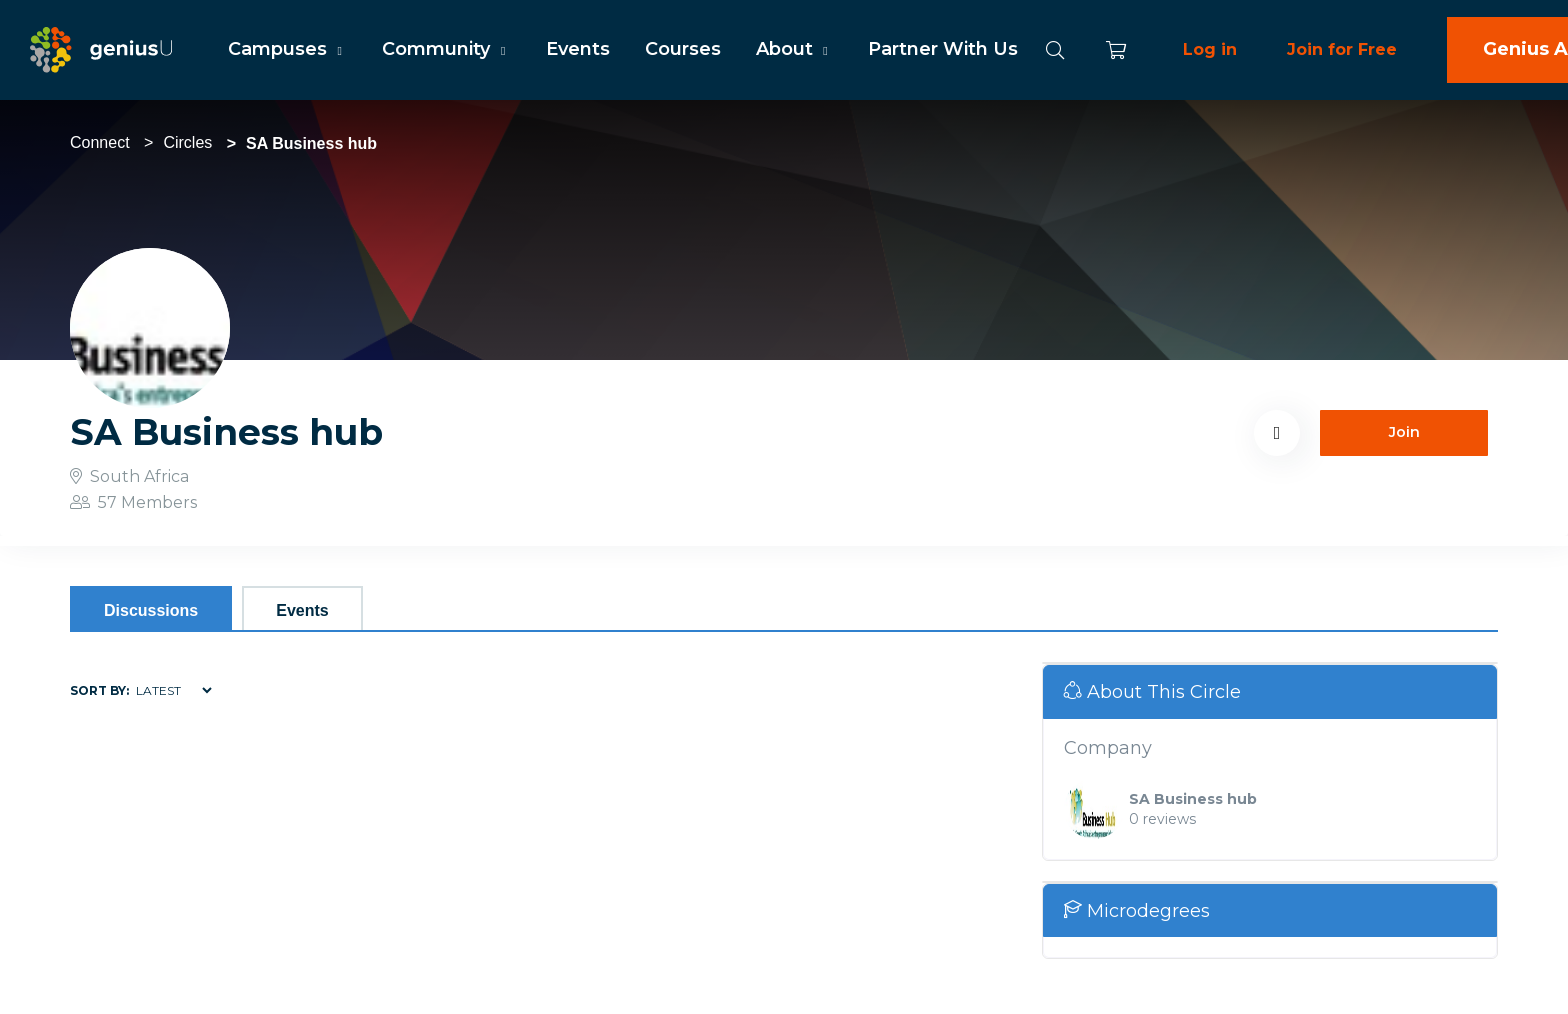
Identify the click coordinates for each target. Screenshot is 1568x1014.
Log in (1210, 49)
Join (1404, 432)
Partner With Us (943, 49)
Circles (187, 142)
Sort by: (99, 690)
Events (578, 49)
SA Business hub (1193, 799)
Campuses (287, 49)
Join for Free (1342, 49)
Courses (683, 49)
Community (446, 49)
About (794, 49)
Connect (100, 142)
